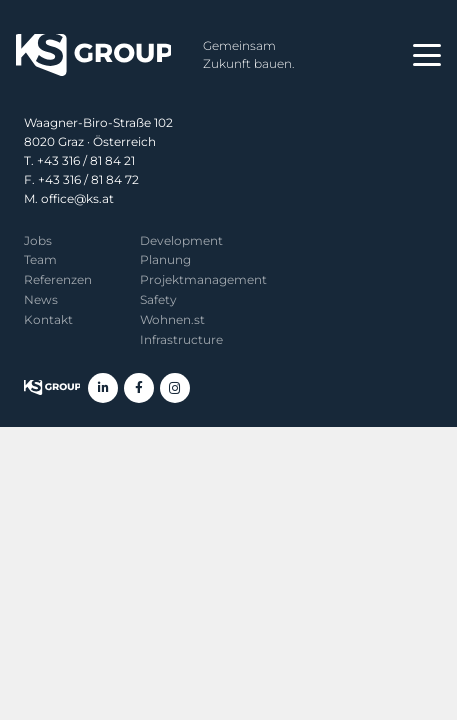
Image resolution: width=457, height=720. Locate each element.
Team (40, 259)
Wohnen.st (172, 319)
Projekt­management (203, 279)
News (41, 299)
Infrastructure (181, 339)
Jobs (38, 240)
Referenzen (58, 279)
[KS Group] (93, 55)
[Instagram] (175, 388)
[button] (427, 55)
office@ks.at (77, 198)
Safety (158, 299)
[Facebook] (139, 388)
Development (181, 240)
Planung (165, 259)
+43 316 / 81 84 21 (86, 160)
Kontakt (48, 319)
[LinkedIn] (103, 388)
